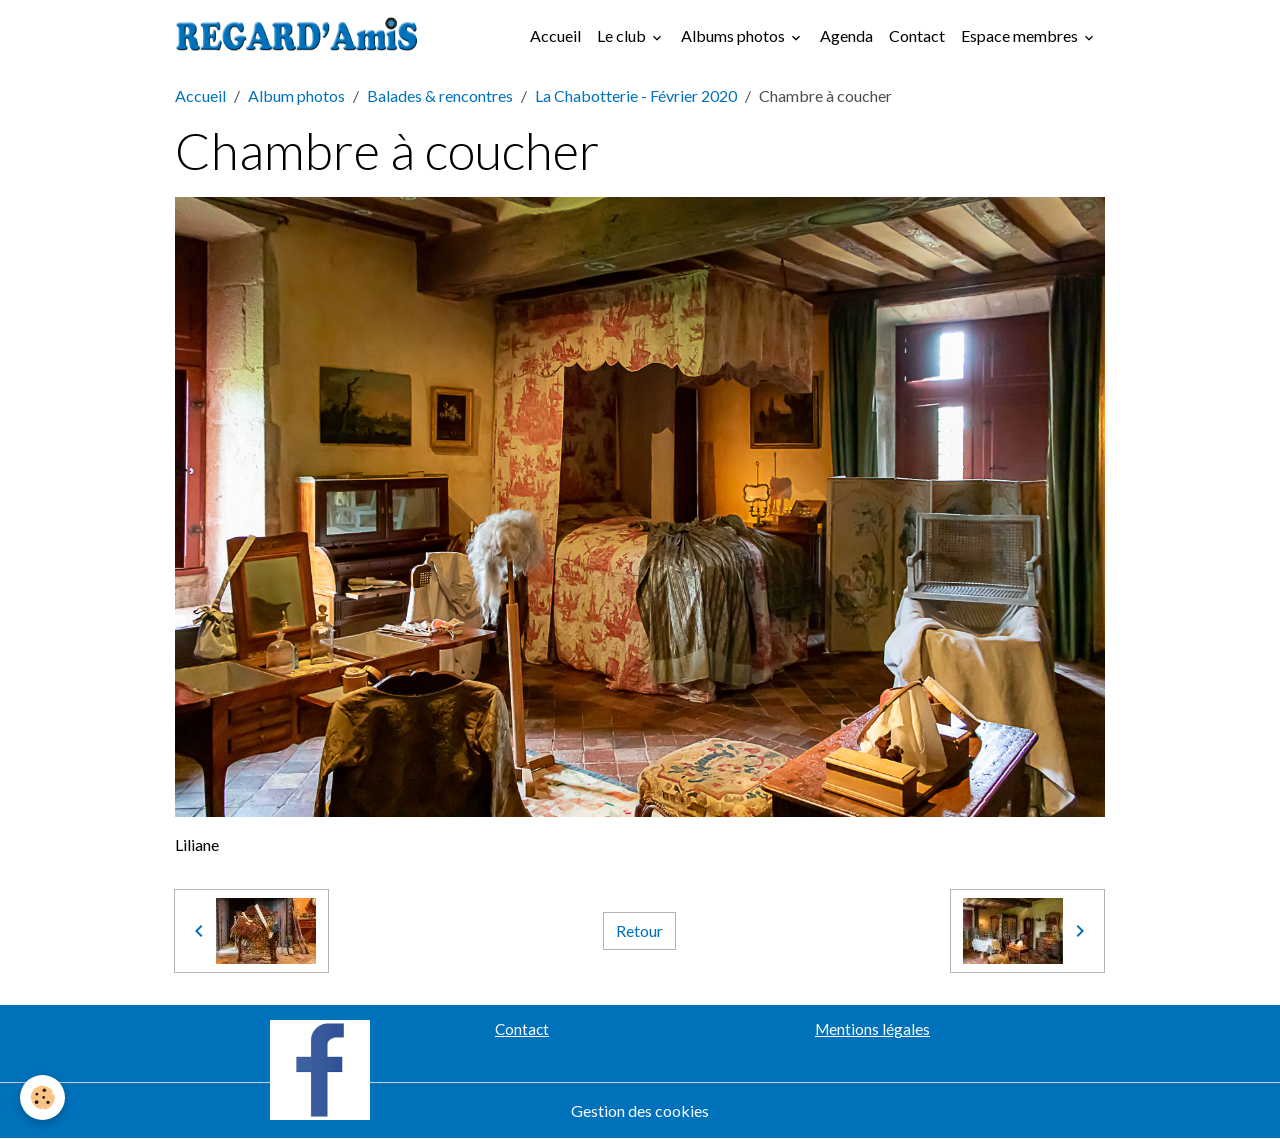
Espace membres (1021, 35)
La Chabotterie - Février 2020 (636, 95)
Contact (917, 35)
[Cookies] (42, 1097)
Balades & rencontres (440, 95)
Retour (639, 930)
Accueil (555, 35)
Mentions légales (872, 1029)
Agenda (846, 35)
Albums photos (734, 35)
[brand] (301, 36)
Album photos (296, 95)
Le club (623, 35)
